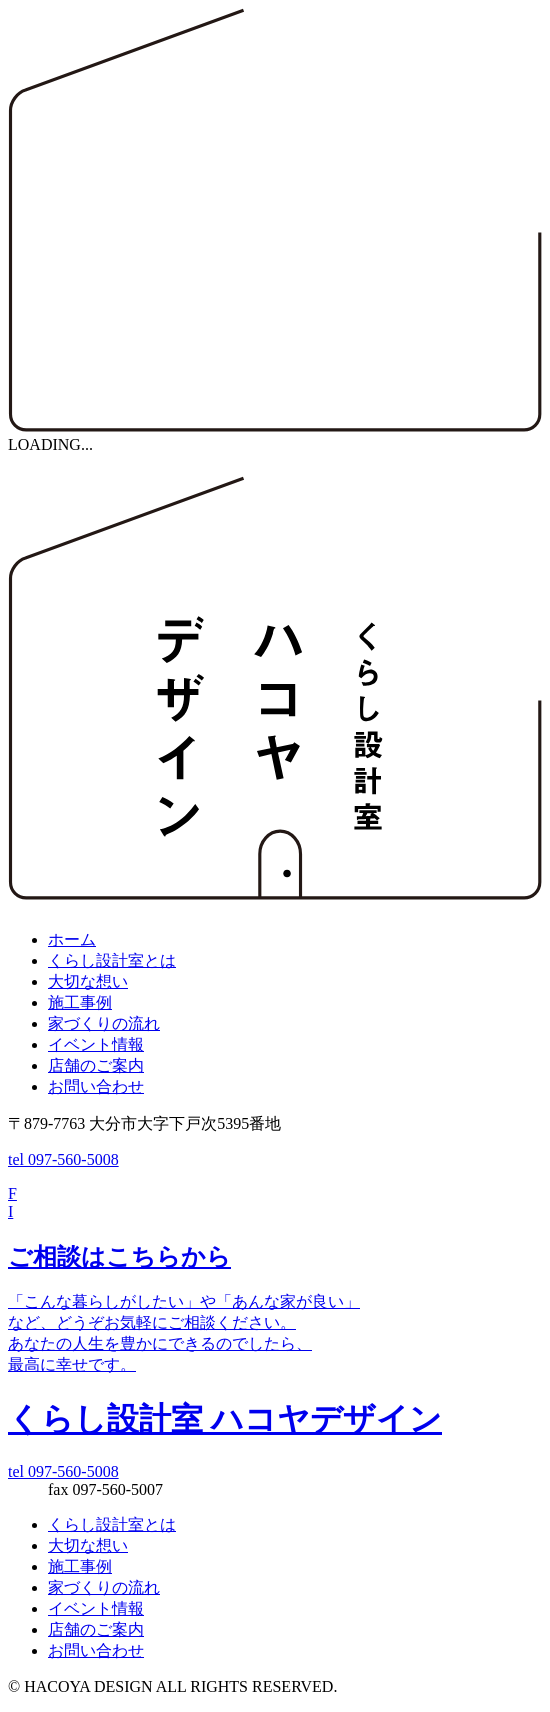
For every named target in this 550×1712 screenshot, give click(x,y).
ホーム (72, 939)
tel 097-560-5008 (63, 1159)
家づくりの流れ (104, 1023)
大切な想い (88, 981)
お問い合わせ (96, 1086)
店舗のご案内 (96, 1065)
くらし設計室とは (112, 960)
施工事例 (80, 1002)
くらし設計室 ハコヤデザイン (225, 1419)
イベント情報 (96, 1044)
